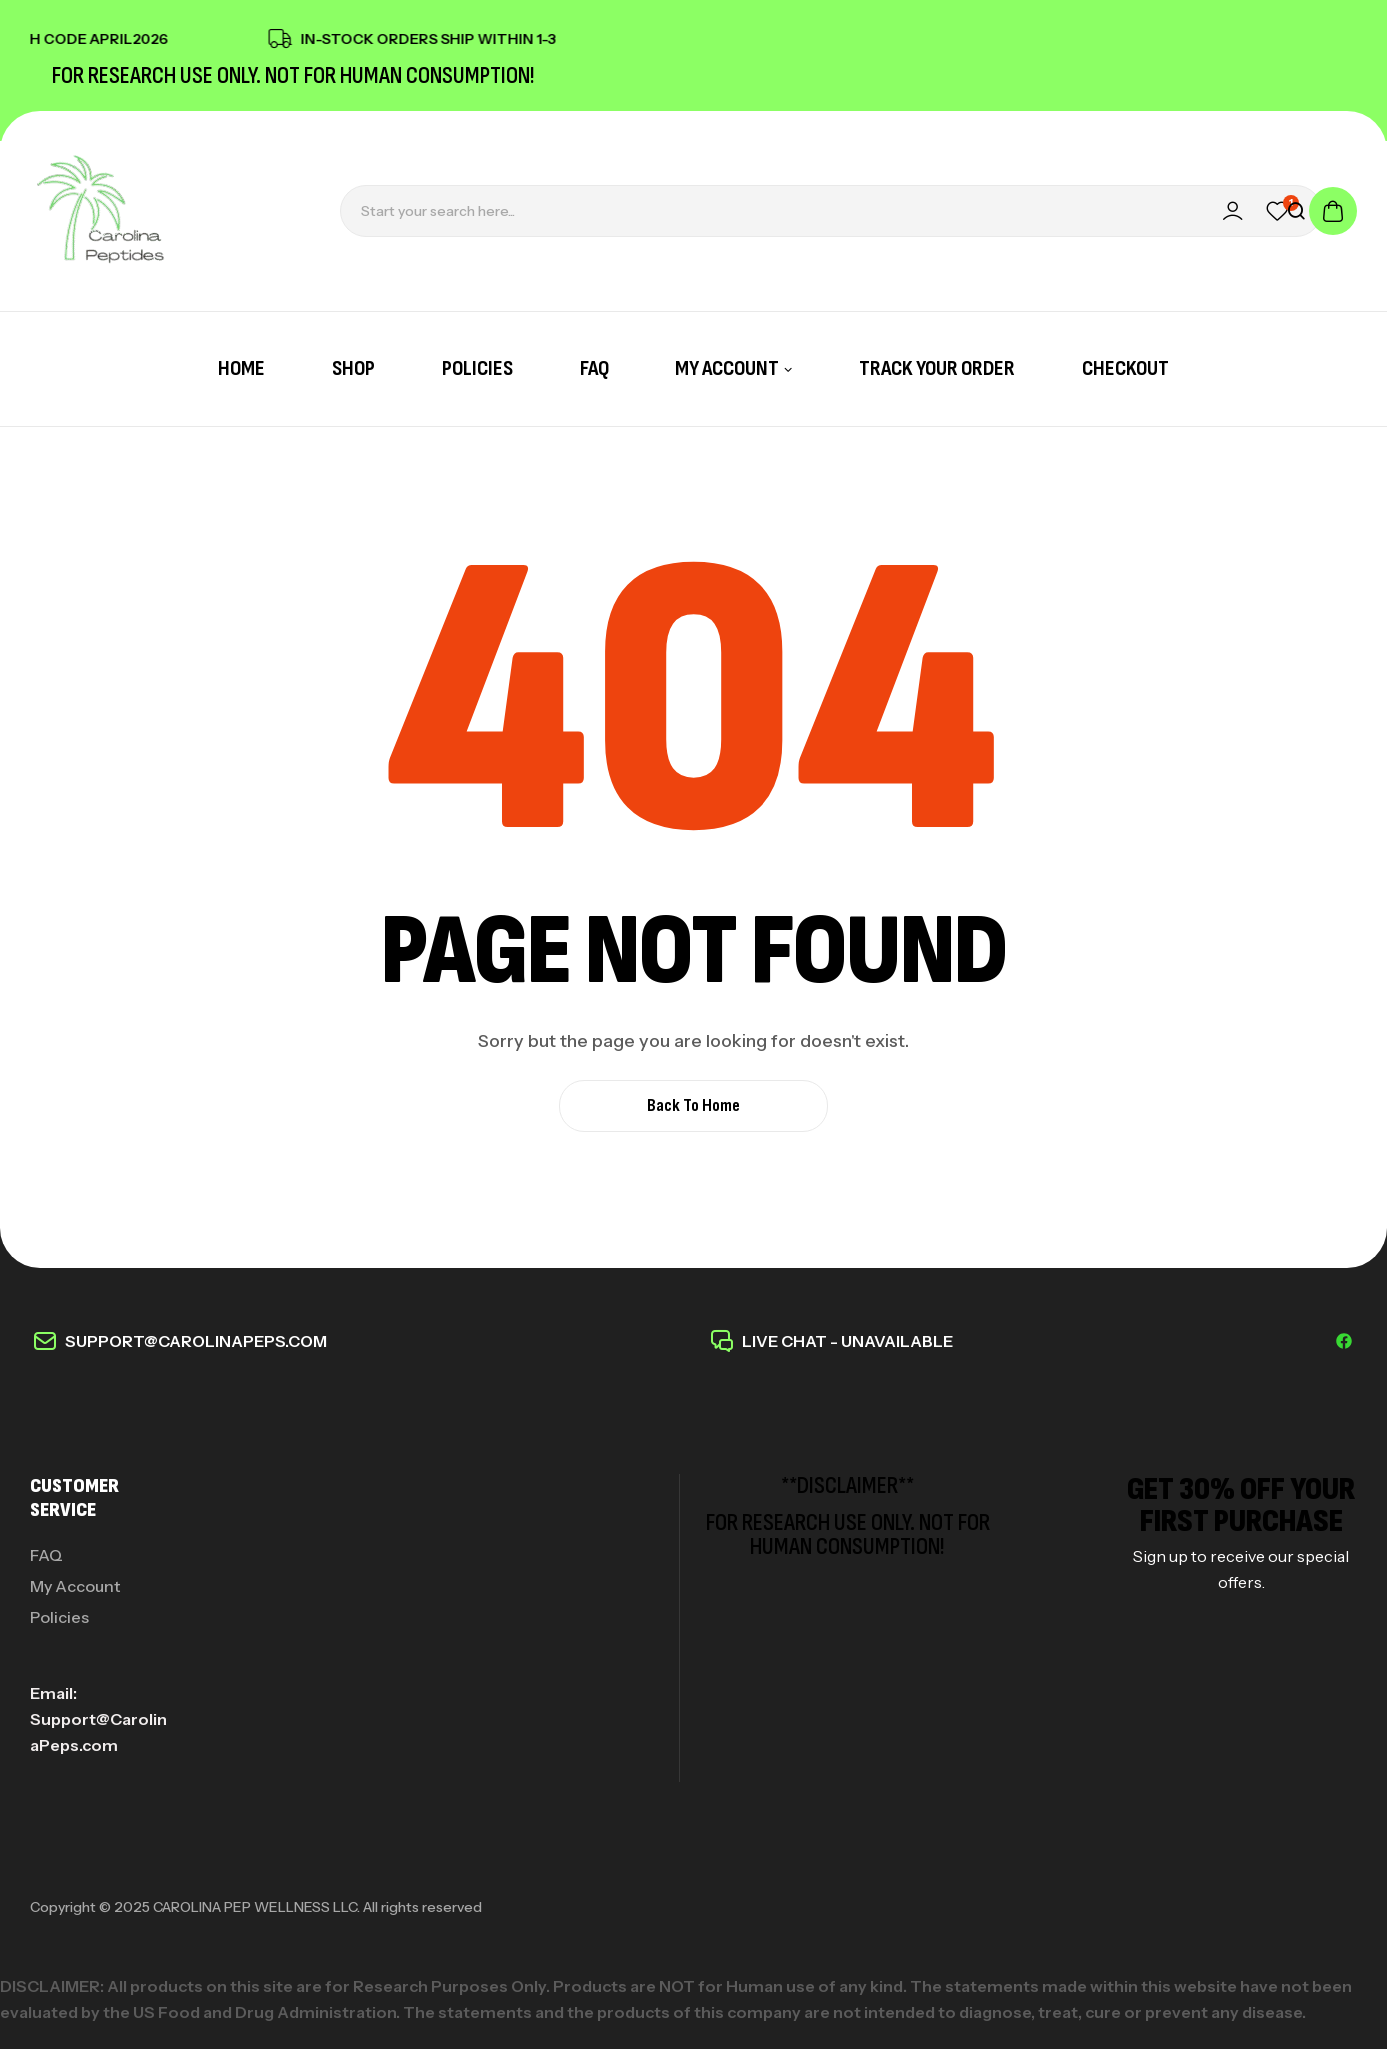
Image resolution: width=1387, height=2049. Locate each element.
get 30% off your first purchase (1241, 1505)
